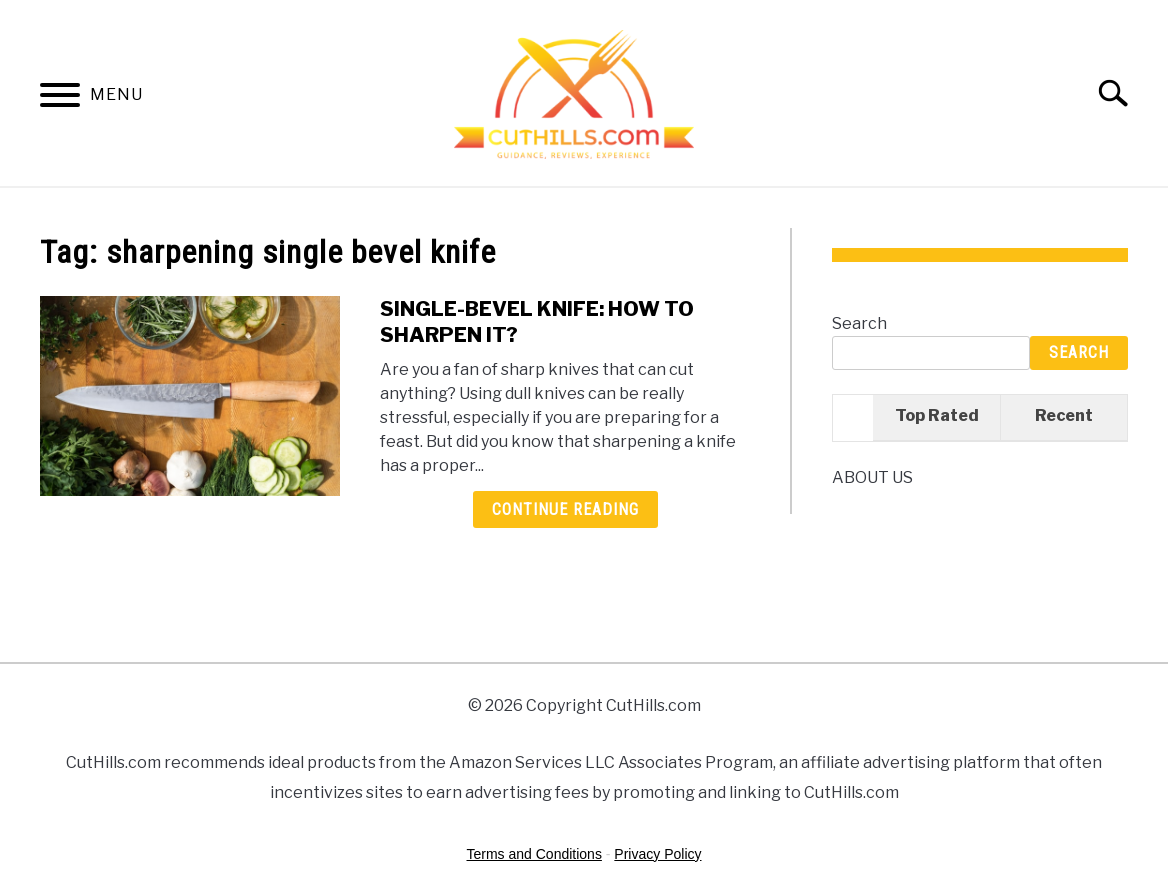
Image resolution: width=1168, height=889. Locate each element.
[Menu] (60, 98)
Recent (1064, 415)
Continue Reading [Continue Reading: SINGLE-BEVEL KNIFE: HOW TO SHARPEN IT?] (565, 509)
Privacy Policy (657, 854)
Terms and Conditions (534, 854)
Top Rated (937, 415)
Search (859, 323)
